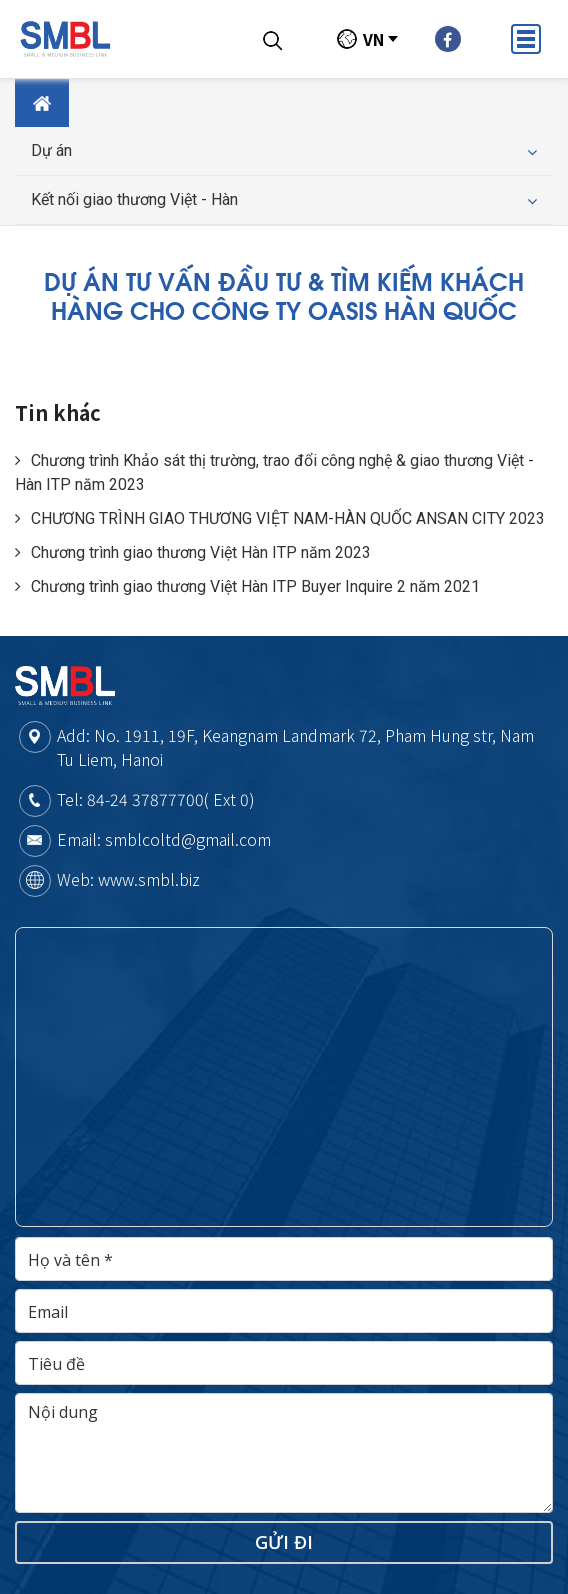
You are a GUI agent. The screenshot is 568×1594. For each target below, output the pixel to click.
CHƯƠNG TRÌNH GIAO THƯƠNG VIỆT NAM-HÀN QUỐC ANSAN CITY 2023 (280, 518)
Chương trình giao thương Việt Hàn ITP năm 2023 (193, 552)
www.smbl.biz (149, 879)
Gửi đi (284, 1542)
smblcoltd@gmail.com (188, 839)
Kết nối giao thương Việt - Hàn (284, 200)
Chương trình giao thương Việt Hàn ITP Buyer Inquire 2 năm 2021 (247, 586)
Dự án (284, 151)
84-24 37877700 (145, 799)
